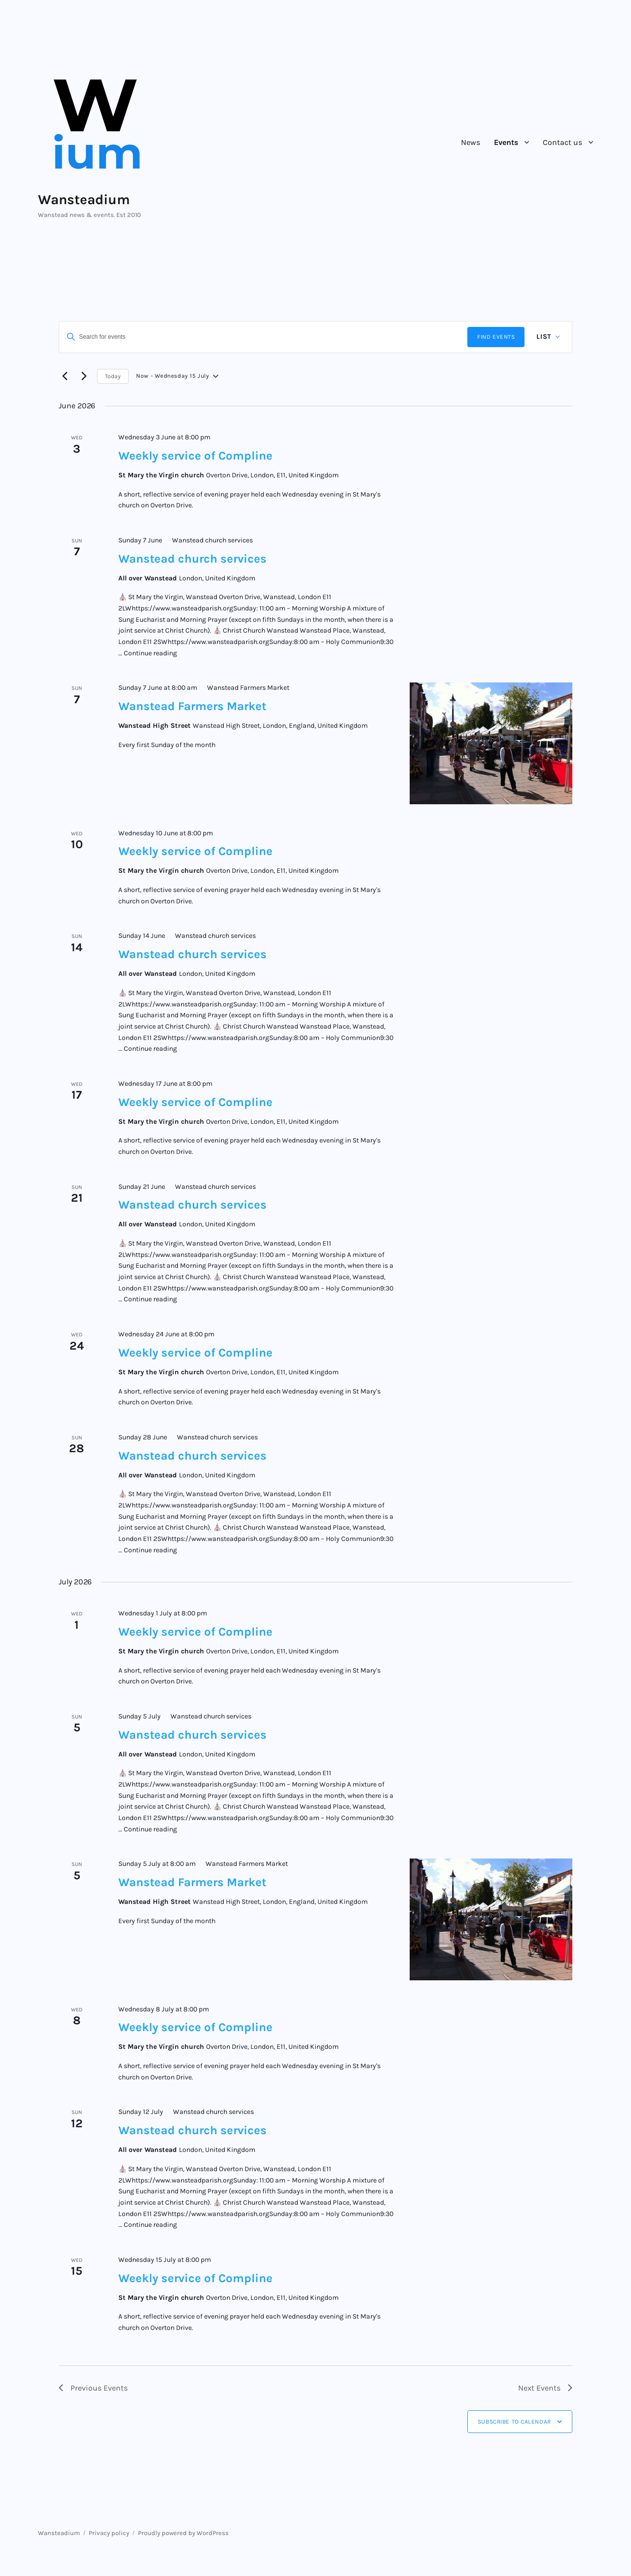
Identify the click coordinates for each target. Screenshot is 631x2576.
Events (506, 142)
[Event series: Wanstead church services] (208, 540)
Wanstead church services (192, 559)
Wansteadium (84, 199)
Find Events (496, 336)
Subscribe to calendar (514, 2421)
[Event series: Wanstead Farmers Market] (244, 687)
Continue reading (150, 653)
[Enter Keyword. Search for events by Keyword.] (263, 337)
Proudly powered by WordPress (183, 2533)
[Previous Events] (64, 376)
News (470, 142)
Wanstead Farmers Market (192, 706)
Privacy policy (109, 2533)
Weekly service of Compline (195, 456)
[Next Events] (84, 376)
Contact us (562, 142)
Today (113, 376)
